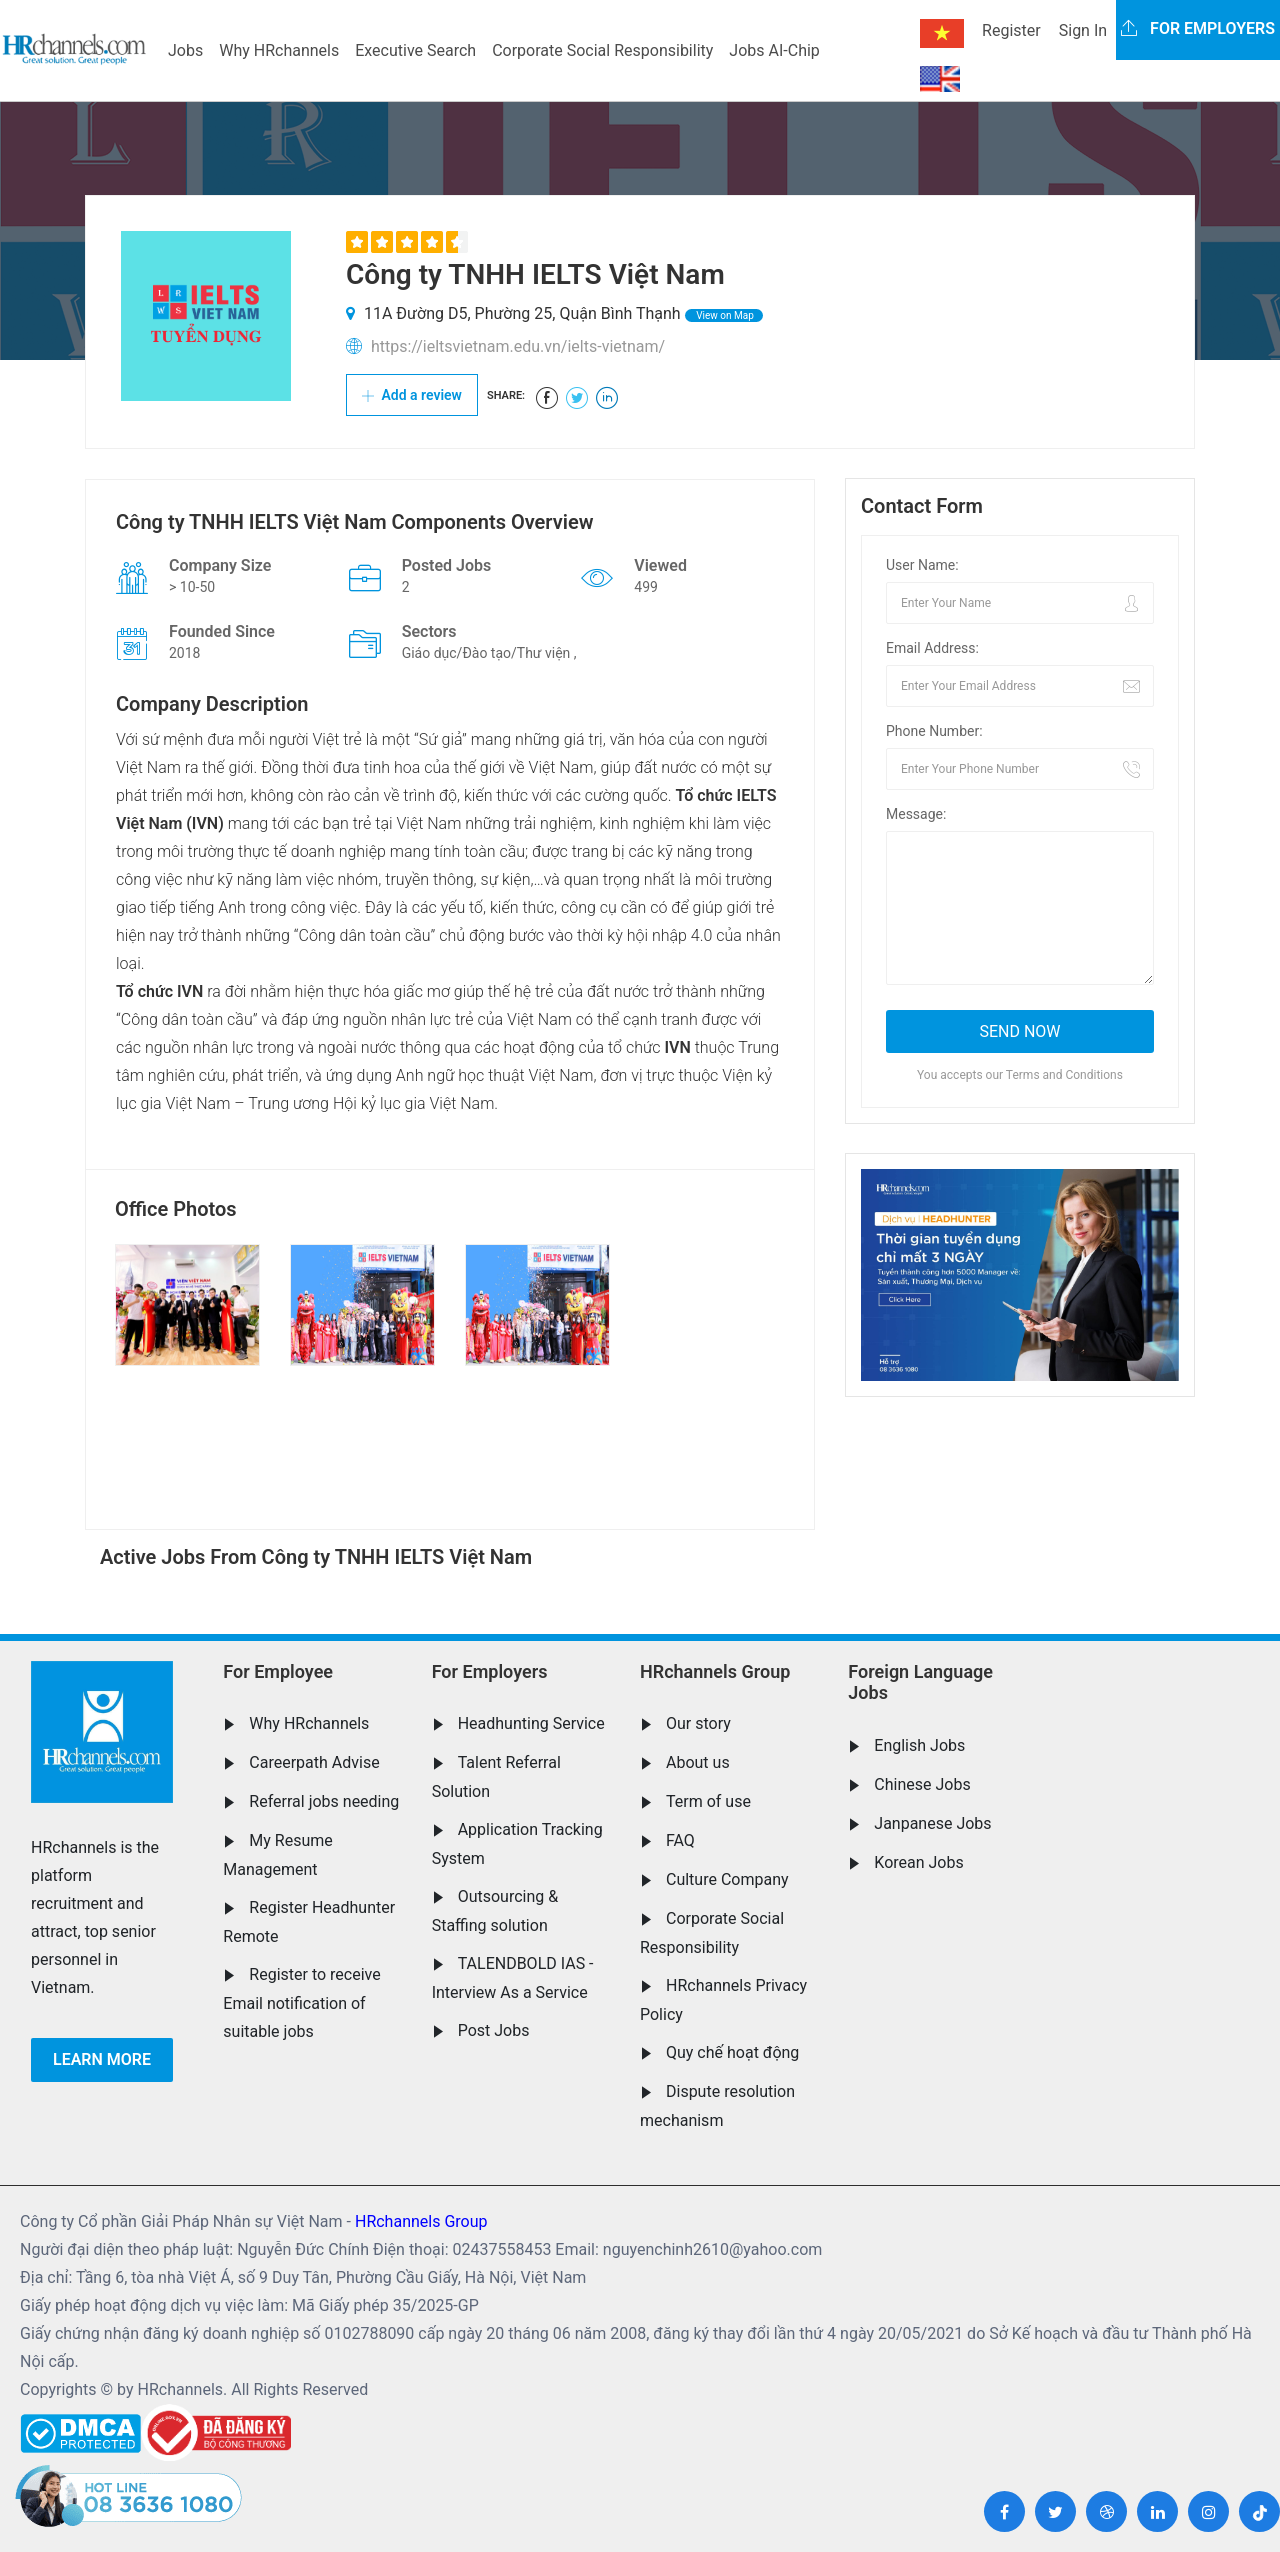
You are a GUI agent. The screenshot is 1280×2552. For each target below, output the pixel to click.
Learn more (102, 2059)
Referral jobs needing (324, 1801)
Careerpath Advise (314, 1762)
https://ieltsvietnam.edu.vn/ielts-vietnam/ (518, 346)
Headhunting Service (531, 1723)
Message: (916, 814)
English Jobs (919, 1745)
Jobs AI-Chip (774, 50)
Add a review (412, 395)
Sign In (1083, 30)
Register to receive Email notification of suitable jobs (301, 2003)
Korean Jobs (918, 1862)
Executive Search (415, 50)
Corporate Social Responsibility (602, 50)
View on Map (724, 315)
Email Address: (932, 648)
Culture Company (727, 1879)
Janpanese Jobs (932, 1823)
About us (698, 1762)
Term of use (708, 1801)
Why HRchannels (279, 50)
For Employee (278, 1671)
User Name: (922, 565)
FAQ (680, 1840)
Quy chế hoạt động (732, 2052)
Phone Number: (934, 731)
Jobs (185, 50)
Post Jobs (494, 2030)
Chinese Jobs (922, 1784)
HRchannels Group (715, 1671)
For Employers (490, 1671)
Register (1011, 30)
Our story (698, 1723)
